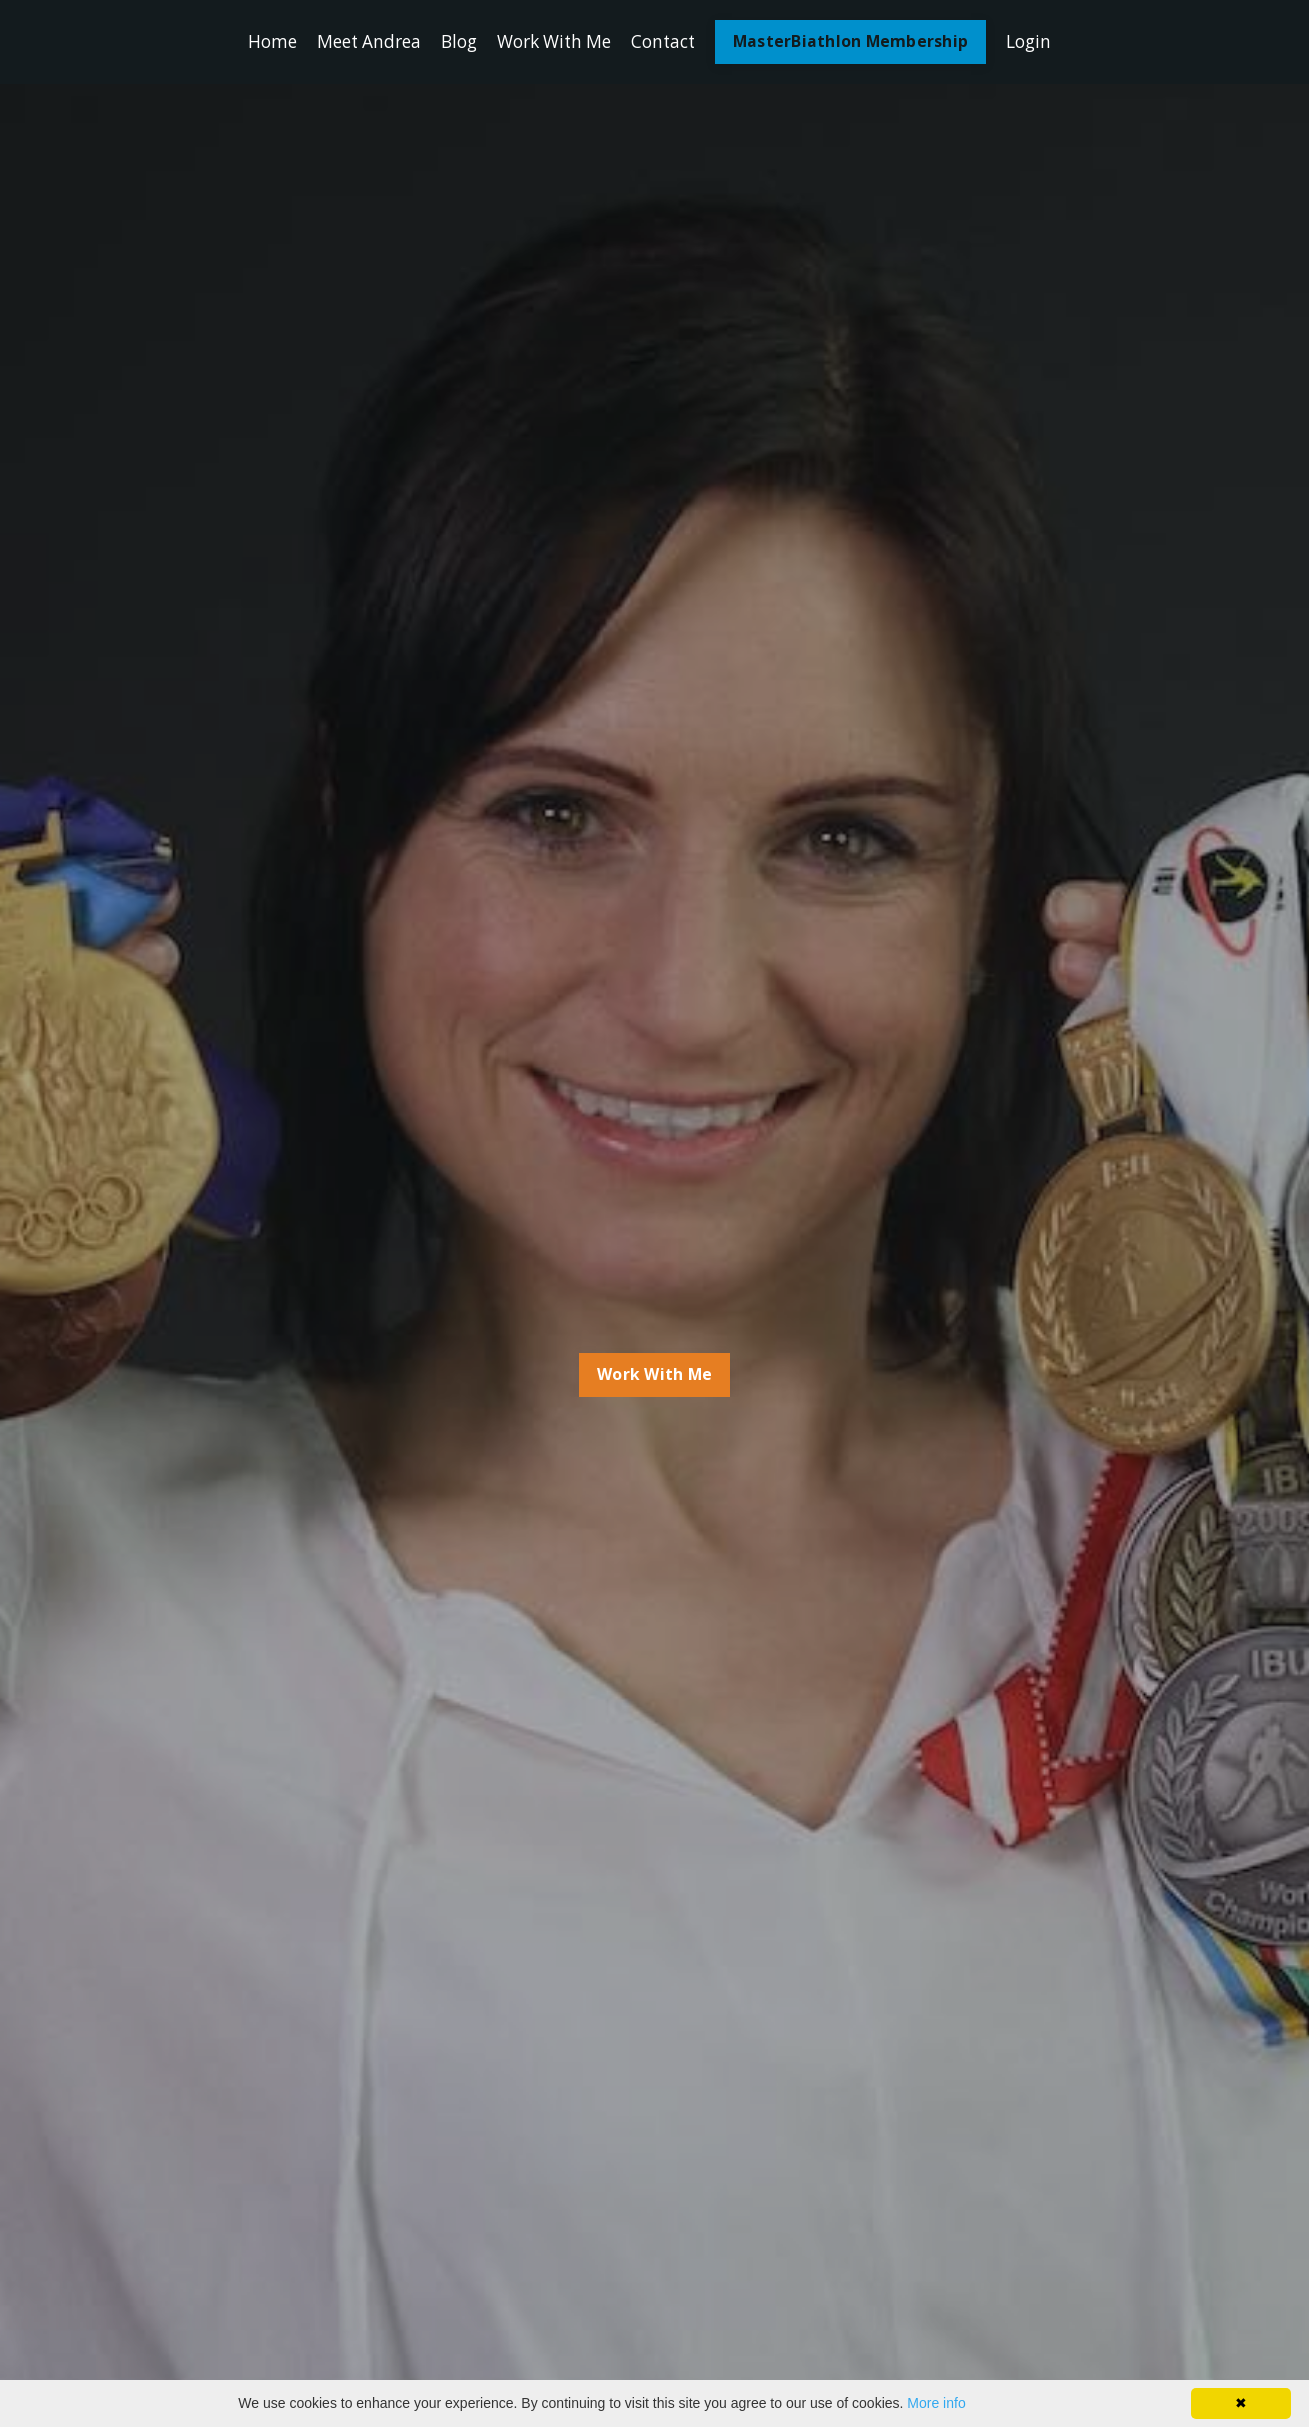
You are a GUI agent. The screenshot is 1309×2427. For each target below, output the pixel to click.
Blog (453, 42)
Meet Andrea (359, 42)
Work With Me (554, 42)
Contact (670, 42)
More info (936, 2403)
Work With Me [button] (655, 1375)
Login (1042, 42)
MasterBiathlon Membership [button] (860, 42)
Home (258, 42)
